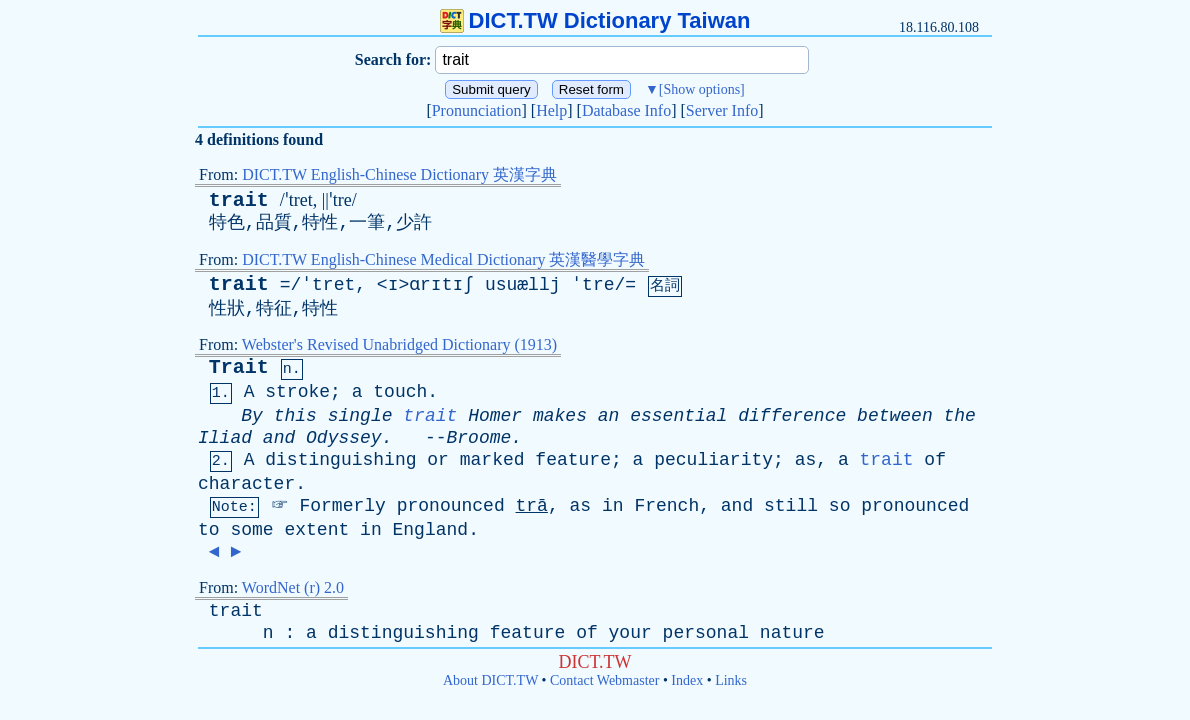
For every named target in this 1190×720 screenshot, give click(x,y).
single (360, 416)
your (630, 633)
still (791, 506)
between (895, 416)
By (252, 416)
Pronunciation (477, 110)
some (251, 530)
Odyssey (344, 438)
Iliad (225, 438)
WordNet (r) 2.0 (293, 587)
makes (560, 416)
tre (598, 285)
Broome (479, 438)
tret (333, 285)
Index (687, 680)
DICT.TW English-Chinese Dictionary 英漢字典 (399, 174)
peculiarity (713, 460)
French (666, 506)
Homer (495, 416)
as (806, 460)
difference (792, 416)
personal (706, 633)
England (431, 530)
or (438, 460)
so (840, 506)
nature (792, 633)
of (935, 460)
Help (551, 110)
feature (573, 460)
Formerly (342, 506)
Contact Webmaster (604, 680)
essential (678, 416)
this (295, 416)
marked (492, 460)
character (246, 484)
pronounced (451, 506)
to (209, 530)
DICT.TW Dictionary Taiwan (595, 20)
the (960, 416)
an (609, 416)
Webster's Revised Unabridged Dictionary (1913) (399, 344)
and (279, 438)
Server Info (722, 110)
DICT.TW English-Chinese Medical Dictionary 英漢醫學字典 (443, 259)
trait (239, 200)
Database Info (626, 110)
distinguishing (340, 460)
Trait (239, 367)
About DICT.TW (490, 680)
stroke (297, 392)
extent (316, 530)
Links (731, 680)
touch (400, 392)
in (613, 506)
